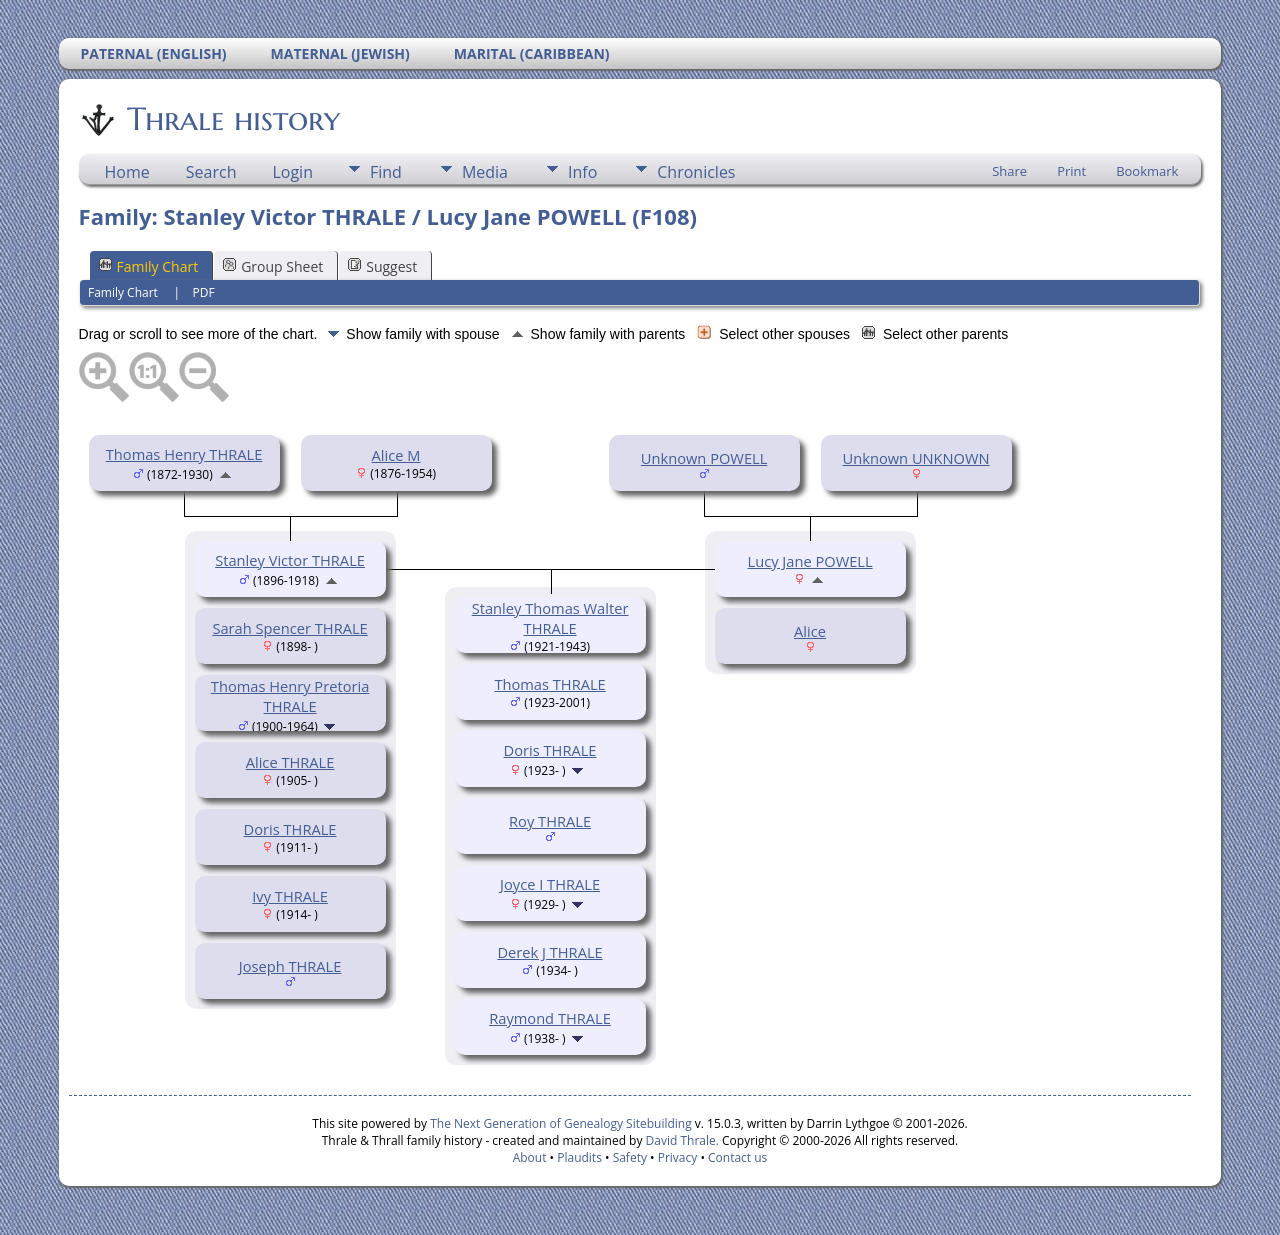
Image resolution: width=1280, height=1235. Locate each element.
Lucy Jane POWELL (810, 561)
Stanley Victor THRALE (290, 560)
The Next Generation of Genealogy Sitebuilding (561, 1123)
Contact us (737, 1157)
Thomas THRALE (549, 684)
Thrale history (232, 119)
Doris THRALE (290, 829)
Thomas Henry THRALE (184, 454)
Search (211, 172)
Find (386, 172)
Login (292, 172)
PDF (204, 292)
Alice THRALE (290, 762)
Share (1009, 171)
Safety (630, 1157)
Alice (810, 631)
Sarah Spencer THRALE (289, 628)
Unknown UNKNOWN (916, 458)
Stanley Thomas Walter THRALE (550, 618)
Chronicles (696, 172)
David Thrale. (680, 1140)
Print (1071, 171)
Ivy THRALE (290, 896)
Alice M (396, 455)
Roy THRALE (550, 821)
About (530, 1157)
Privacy (678, 1157)
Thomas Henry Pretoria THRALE (290, 696)
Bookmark (1147, 171)
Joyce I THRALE (550, 884)
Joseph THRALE (290, 966)
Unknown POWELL (704, 458)
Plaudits (579, 1157)
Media (485, 172)
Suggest (382, 266)
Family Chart (149, 266)
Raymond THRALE (550, 1018)
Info (582, 172)
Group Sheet (273, 266)
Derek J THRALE (549, 952)
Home (127, 172)
